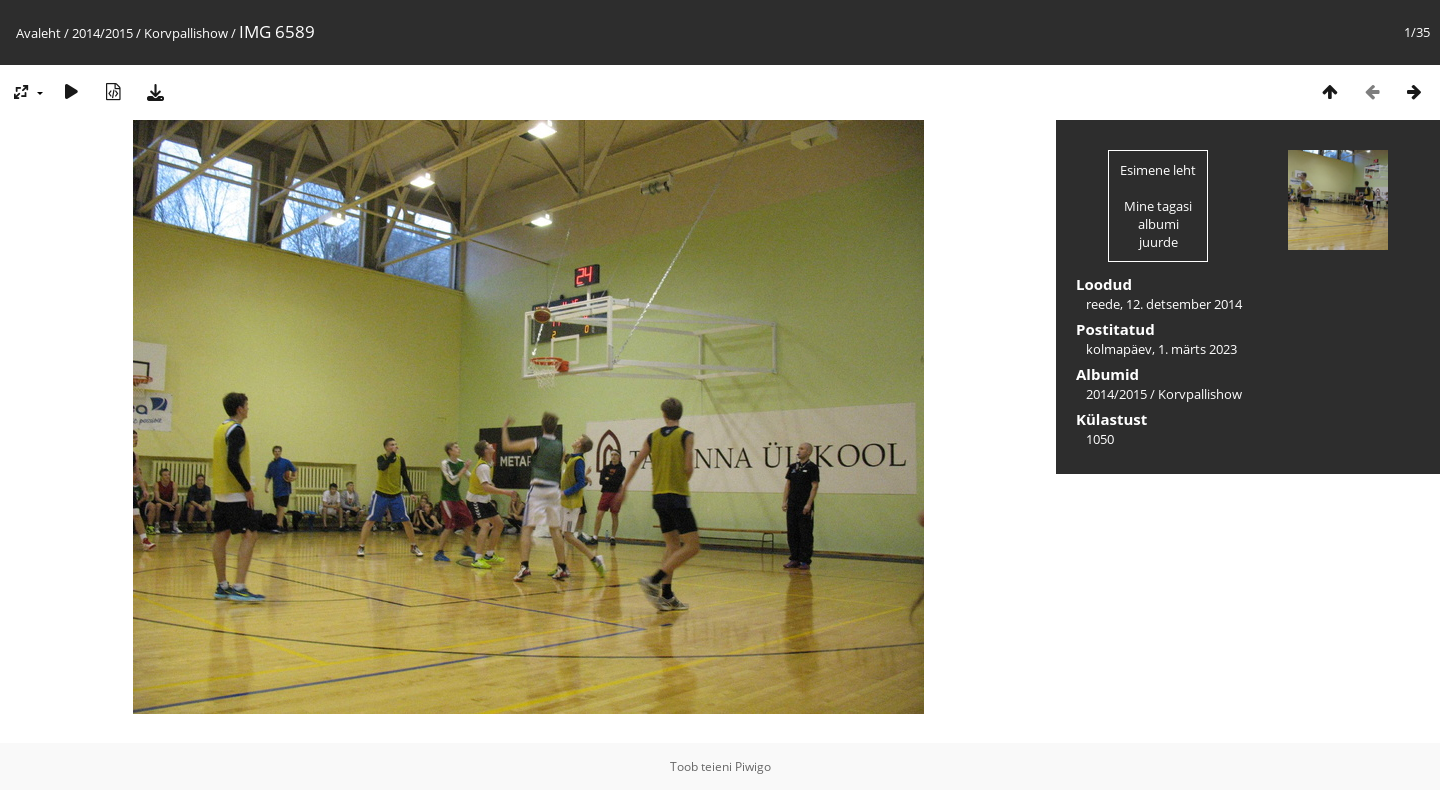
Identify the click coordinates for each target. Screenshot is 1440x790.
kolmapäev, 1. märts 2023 (1161, 349)
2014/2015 (102, 33)
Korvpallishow (186, 33)
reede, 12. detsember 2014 (1164, 304)
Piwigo (753, 766)
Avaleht (38, 33)
